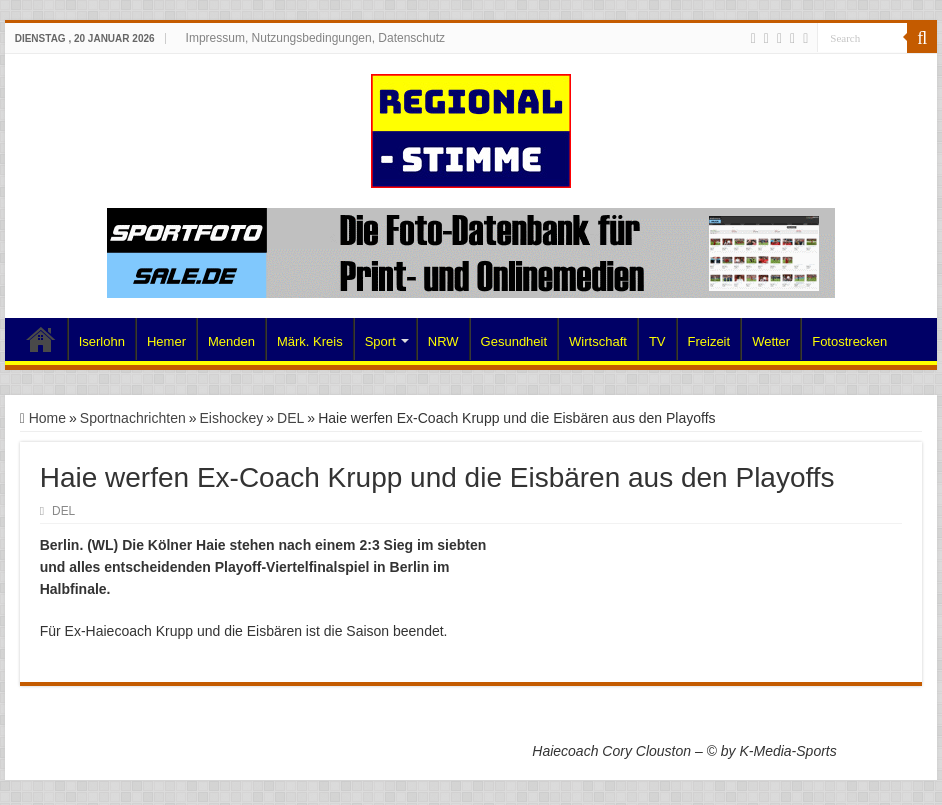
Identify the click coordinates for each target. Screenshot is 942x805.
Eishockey (232, 418)
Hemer (166, 341)
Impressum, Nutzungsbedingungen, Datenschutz (315, 38)
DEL (290, 418)
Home (41, 339)
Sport (380, 341)
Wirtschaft (598, 341)
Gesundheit (514, 341)
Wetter (771, 341)
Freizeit (709, 341)
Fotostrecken (849, 341)
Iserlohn (102, 341)
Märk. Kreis (310, 341)
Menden (231, 341)
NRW (443, 341)
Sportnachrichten (133, 418)
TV (657, 341)
